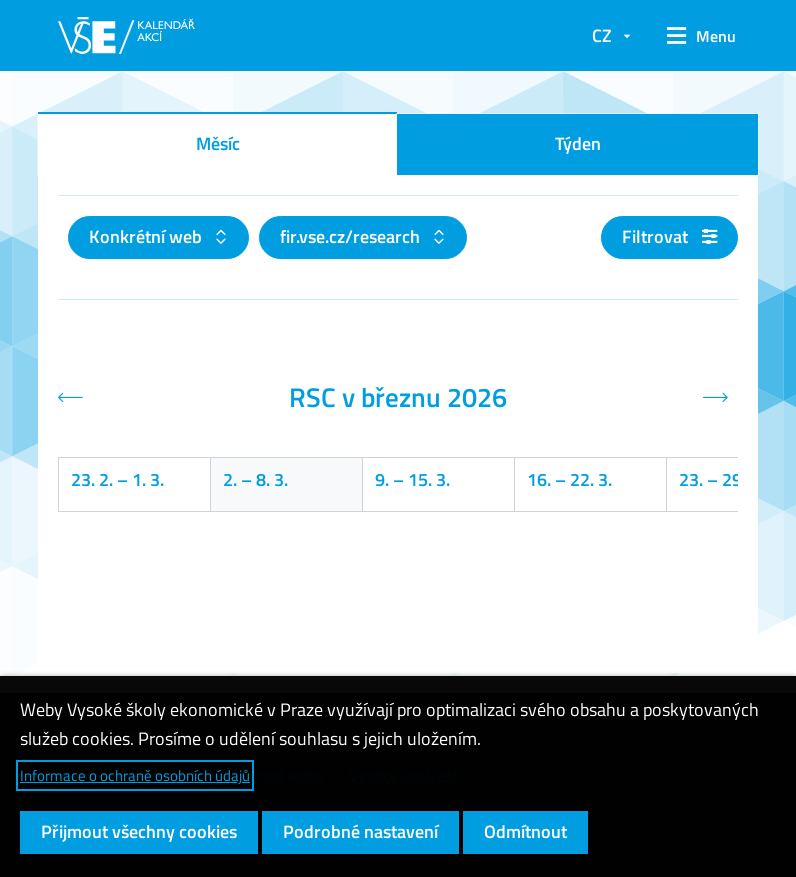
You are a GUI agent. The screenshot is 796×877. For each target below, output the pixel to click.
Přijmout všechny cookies (139, 831)
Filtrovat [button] (669, 236)
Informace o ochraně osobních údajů (135, 775)
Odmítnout (525, 831)
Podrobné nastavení (360, 831)
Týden (578, 143)
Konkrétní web (147, 236)
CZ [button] (602, 35)
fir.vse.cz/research (352, 236)
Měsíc (218, 143)
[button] (694, 36)
